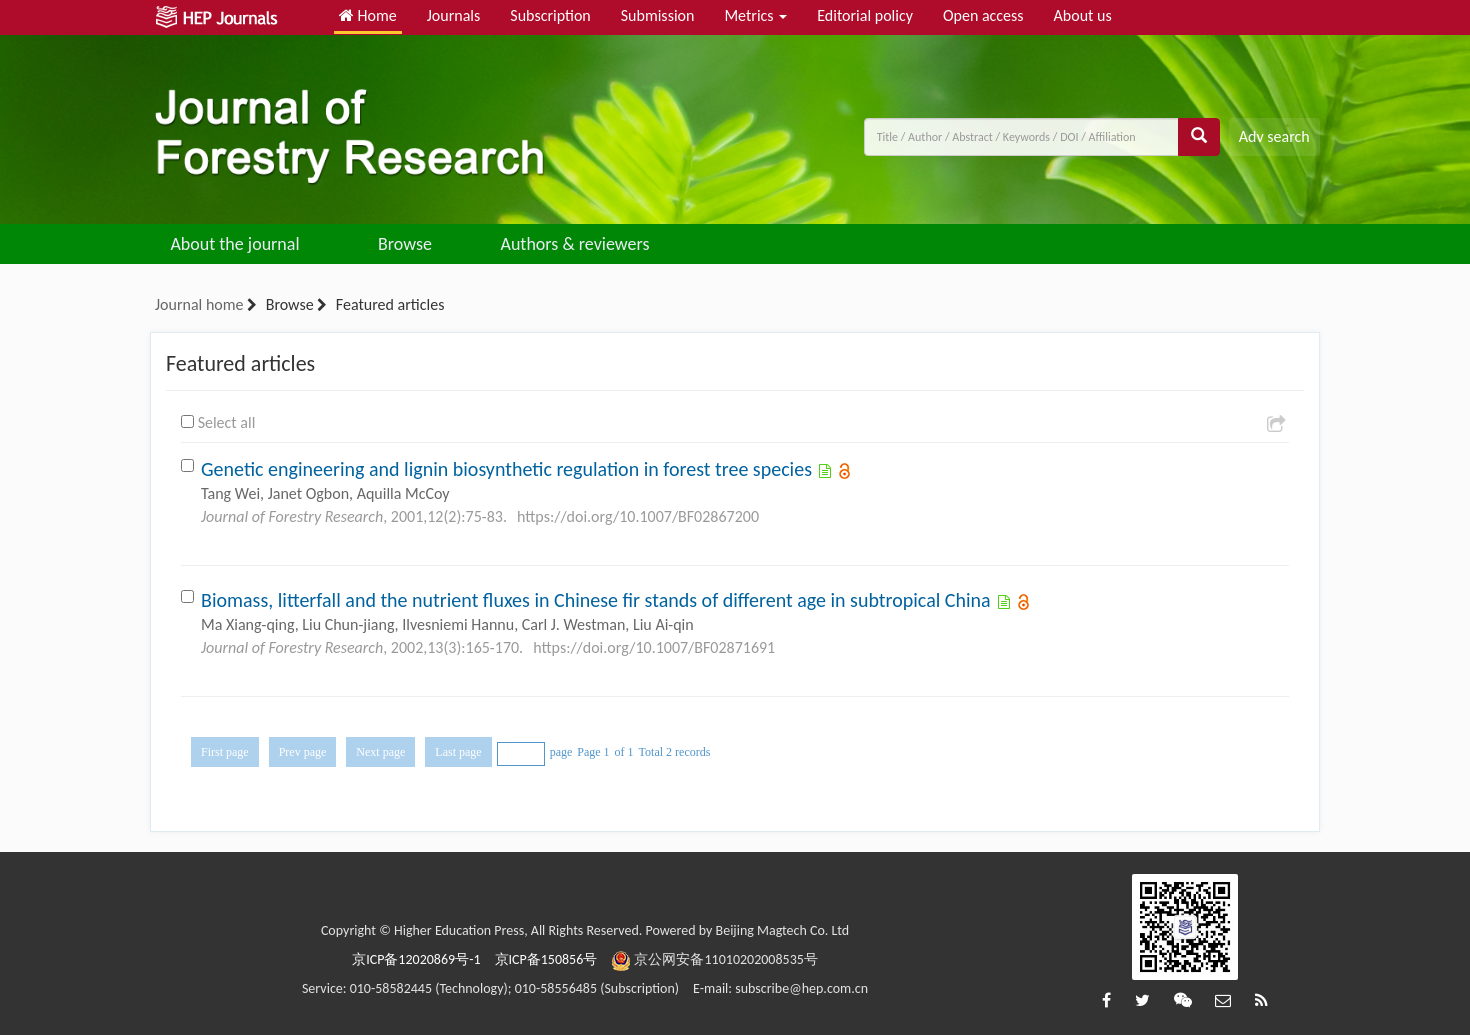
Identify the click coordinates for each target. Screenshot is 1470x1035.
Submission (658, 15)
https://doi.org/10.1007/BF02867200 (638, 516)
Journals (454, 15)
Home (368, 15)
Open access (983, 15)
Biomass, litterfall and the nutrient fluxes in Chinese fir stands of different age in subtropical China (596, 600)
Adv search (1274, 136)
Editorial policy (865, 15)
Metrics (755, 15)
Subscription (550, 15)
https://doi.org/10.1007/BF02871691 (654, 647)
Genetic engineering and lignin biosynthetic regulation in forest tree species (506, 469)
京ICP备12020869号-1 (416, 959)
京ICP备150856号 (546, 959)
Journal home (199, 304)
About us (1083, 15)
